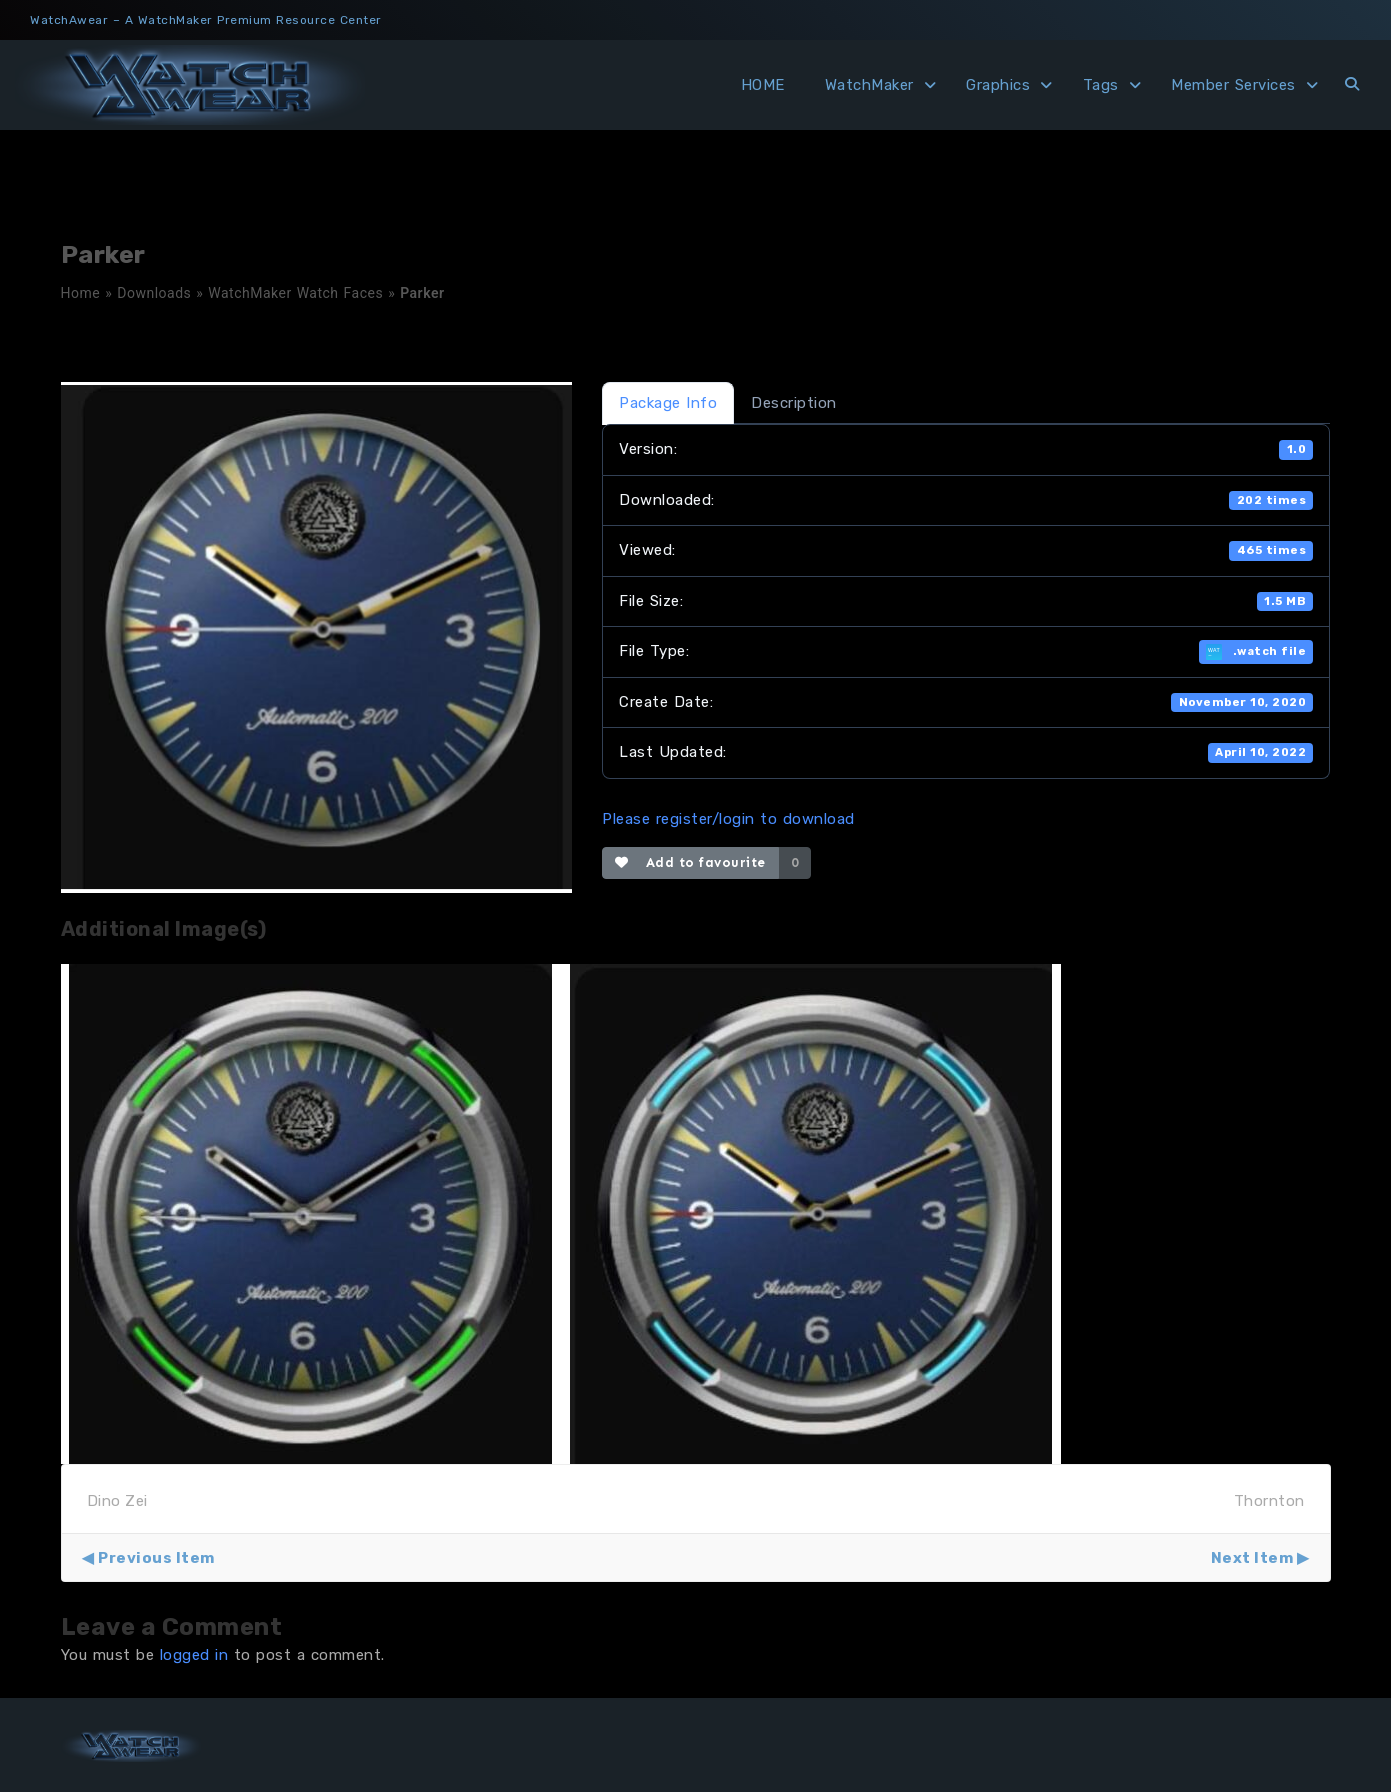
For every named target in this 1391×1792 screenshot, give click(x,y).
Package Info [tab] (668, 403)
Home (81, 293)
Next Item (1252, 1558)
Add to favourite (690, 862)
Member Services (1233, 85)
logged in (194, 1655)
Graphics (998, 85)
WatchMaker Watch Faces (295, 293)
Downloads (154, 293)
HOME (763, 85)
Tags (1101, 85)
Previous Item (156, 1558)
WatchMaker (869, 85)
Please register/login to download (728, 819)
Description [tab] (794, 403)
